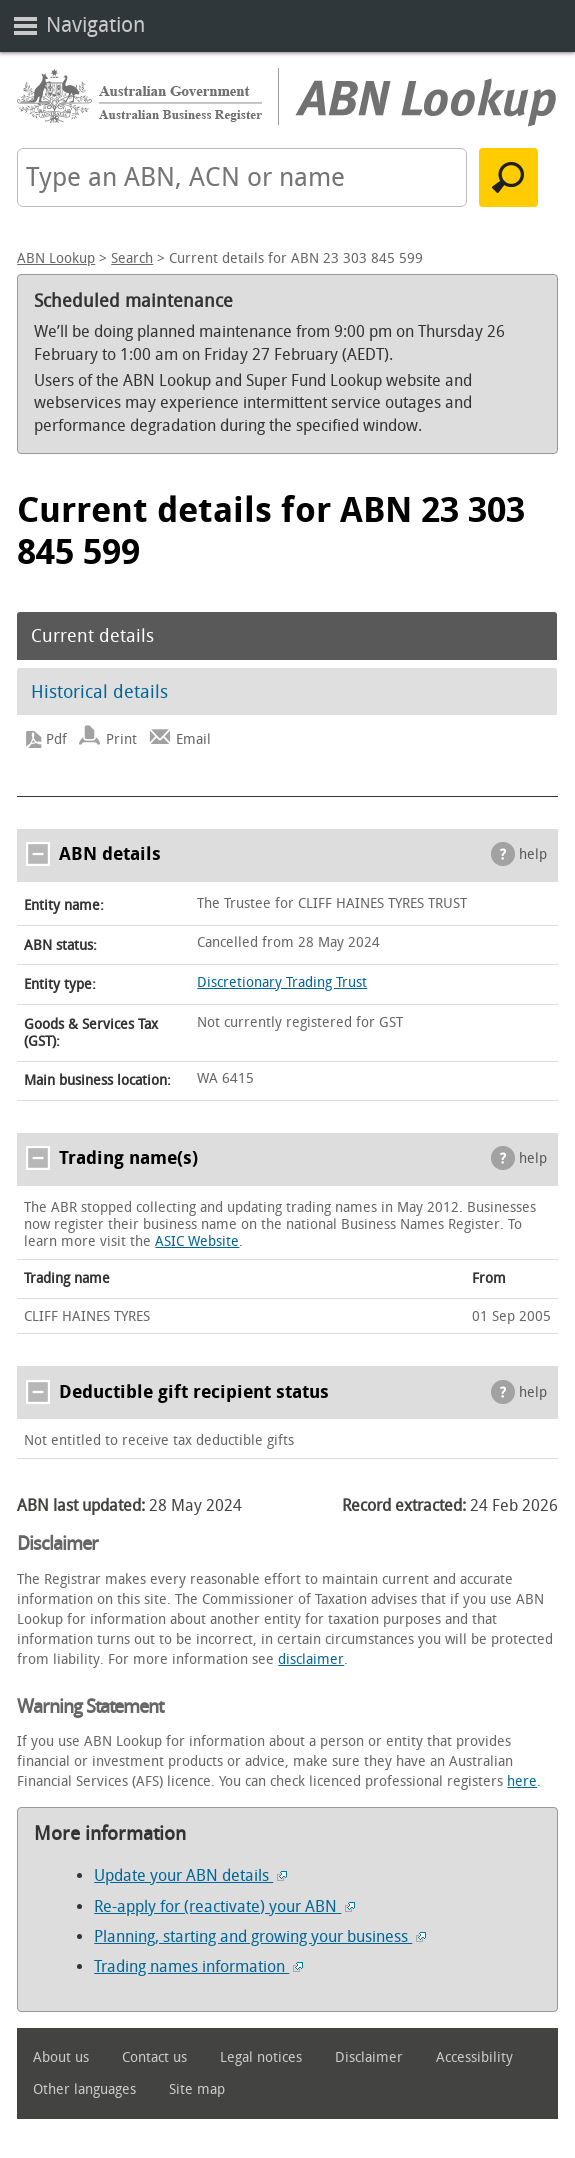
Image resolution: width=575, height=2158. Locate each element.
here (522, 1781)
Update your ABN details (190, 1875)
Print (121, 739)
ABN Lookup (56, 258)
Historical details (99, 692)
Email (193, 739)
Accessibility (474, 2057)
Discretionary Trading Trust (282, 982)
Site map (197, 2089)
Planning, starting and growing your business (260, 1936)
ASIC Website (197, 1241)
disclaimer (311, 1659)
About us (61, 2057)
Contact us (154, 2057)
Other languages (84, 2089)
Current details (92, 636)
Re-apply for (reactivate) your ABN (224, 1906)
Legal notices (261, 2057)
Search (132, 258)
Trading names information (198, 1966)
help (533, 854)
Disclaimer (369, 2057)
